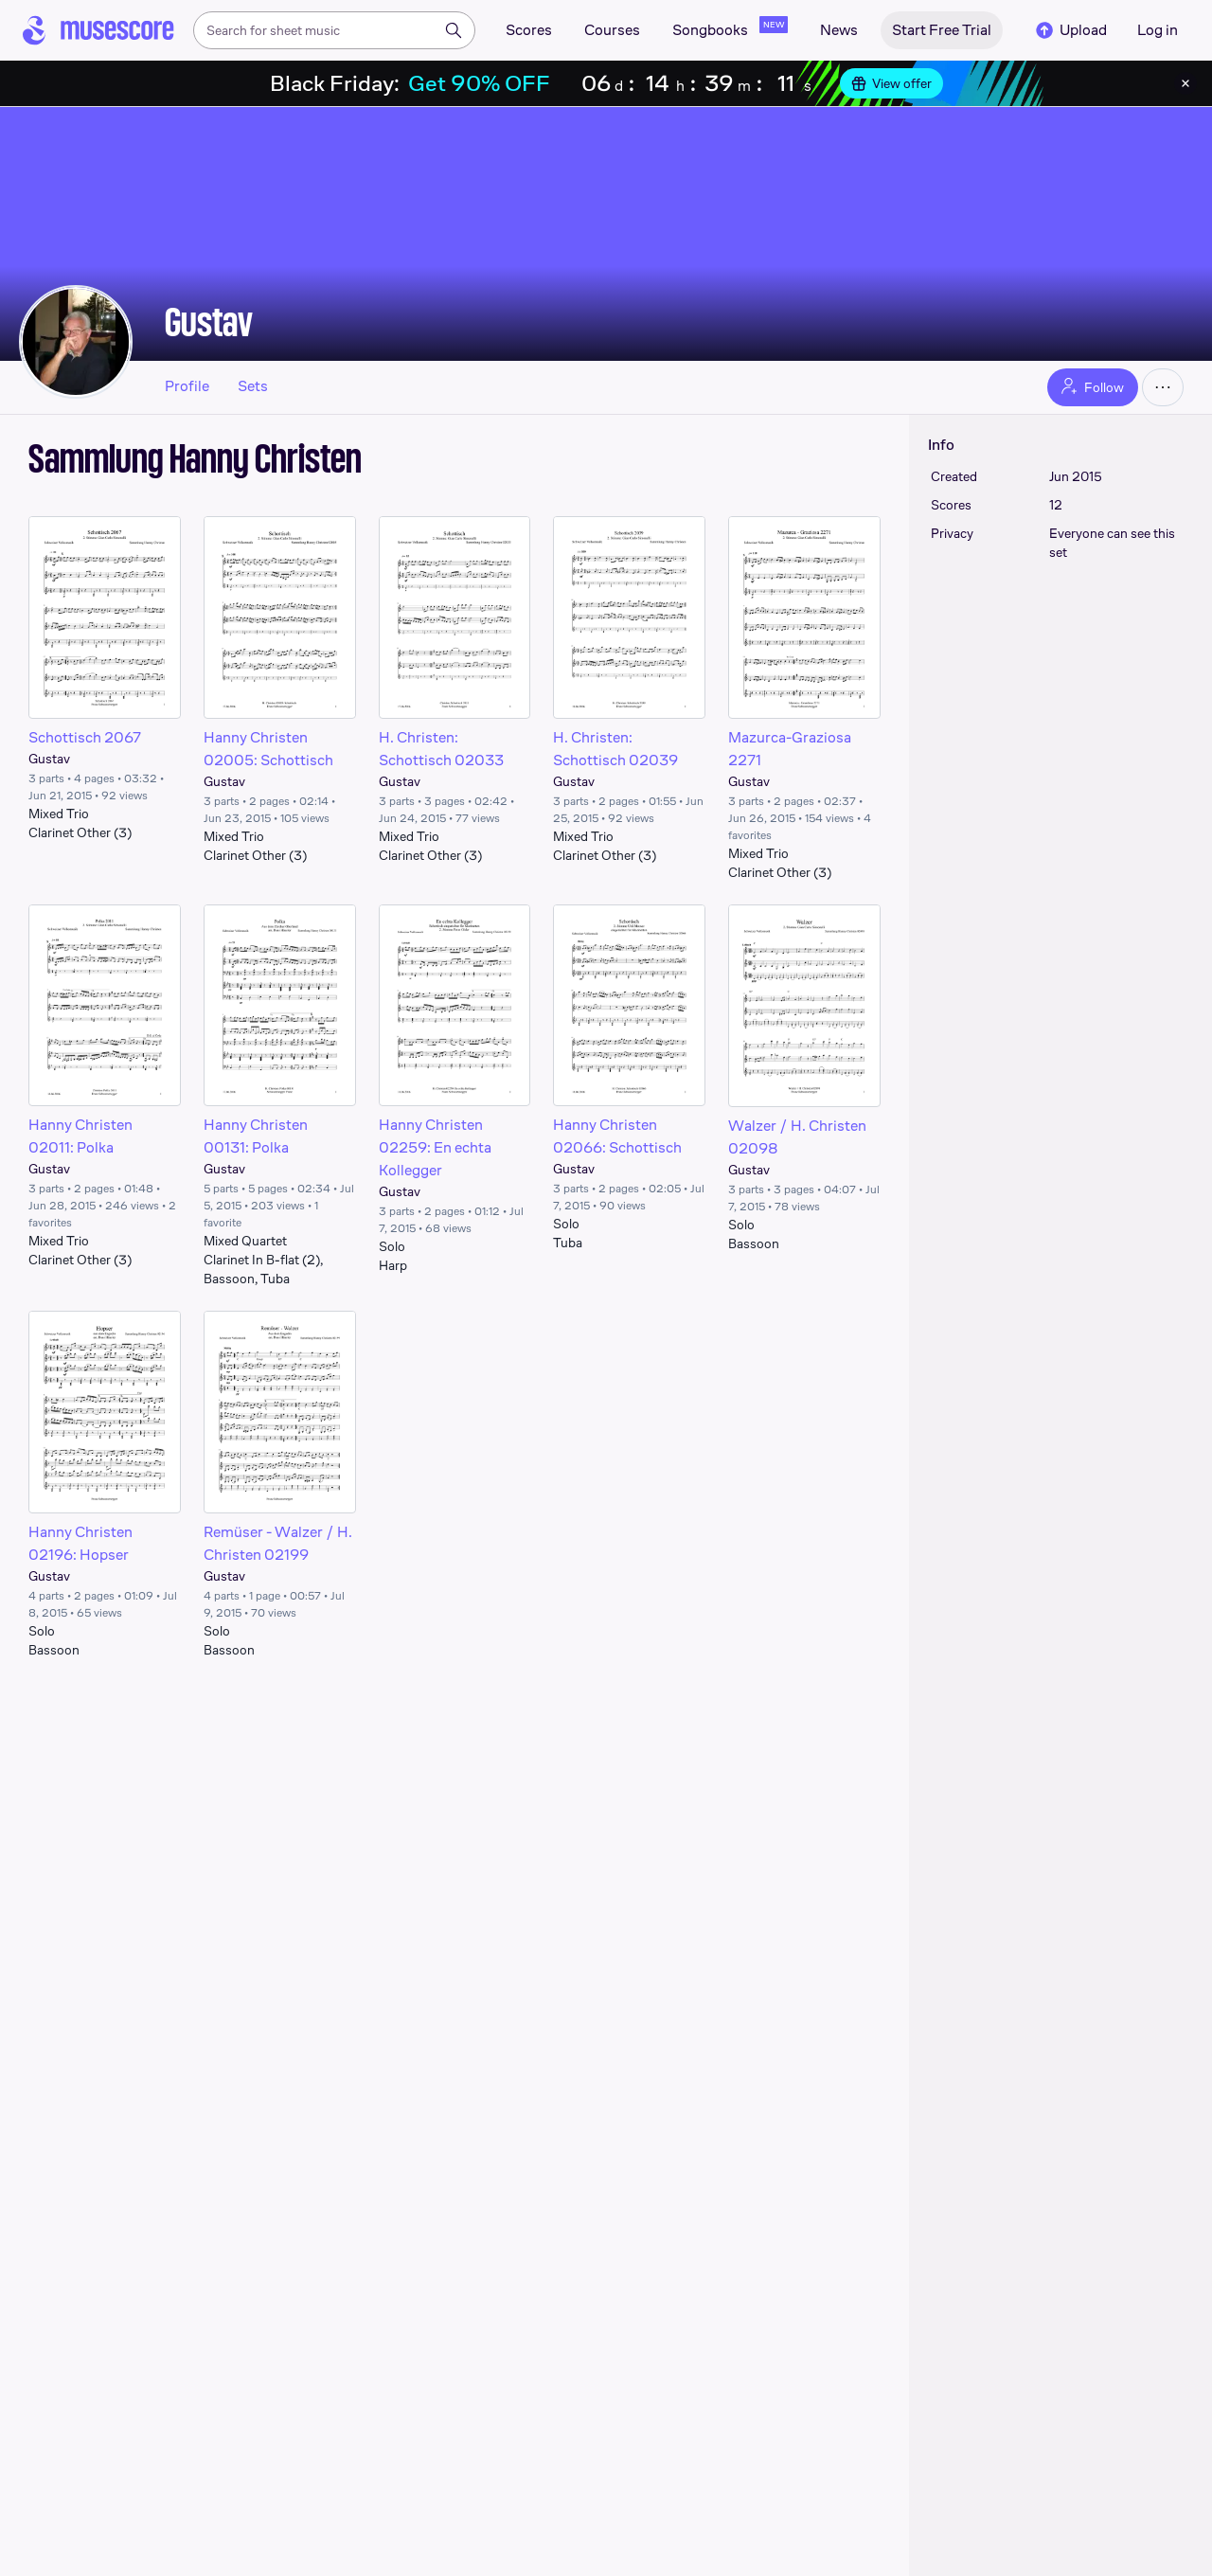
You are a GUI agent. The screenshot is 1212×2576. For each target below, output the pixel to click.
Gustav (209, 322)
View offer (891, 83)
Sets (253, 386)
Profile (187, 386)
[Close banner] (1185, 83)
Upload (1070, 30)
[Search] (453, 30)
